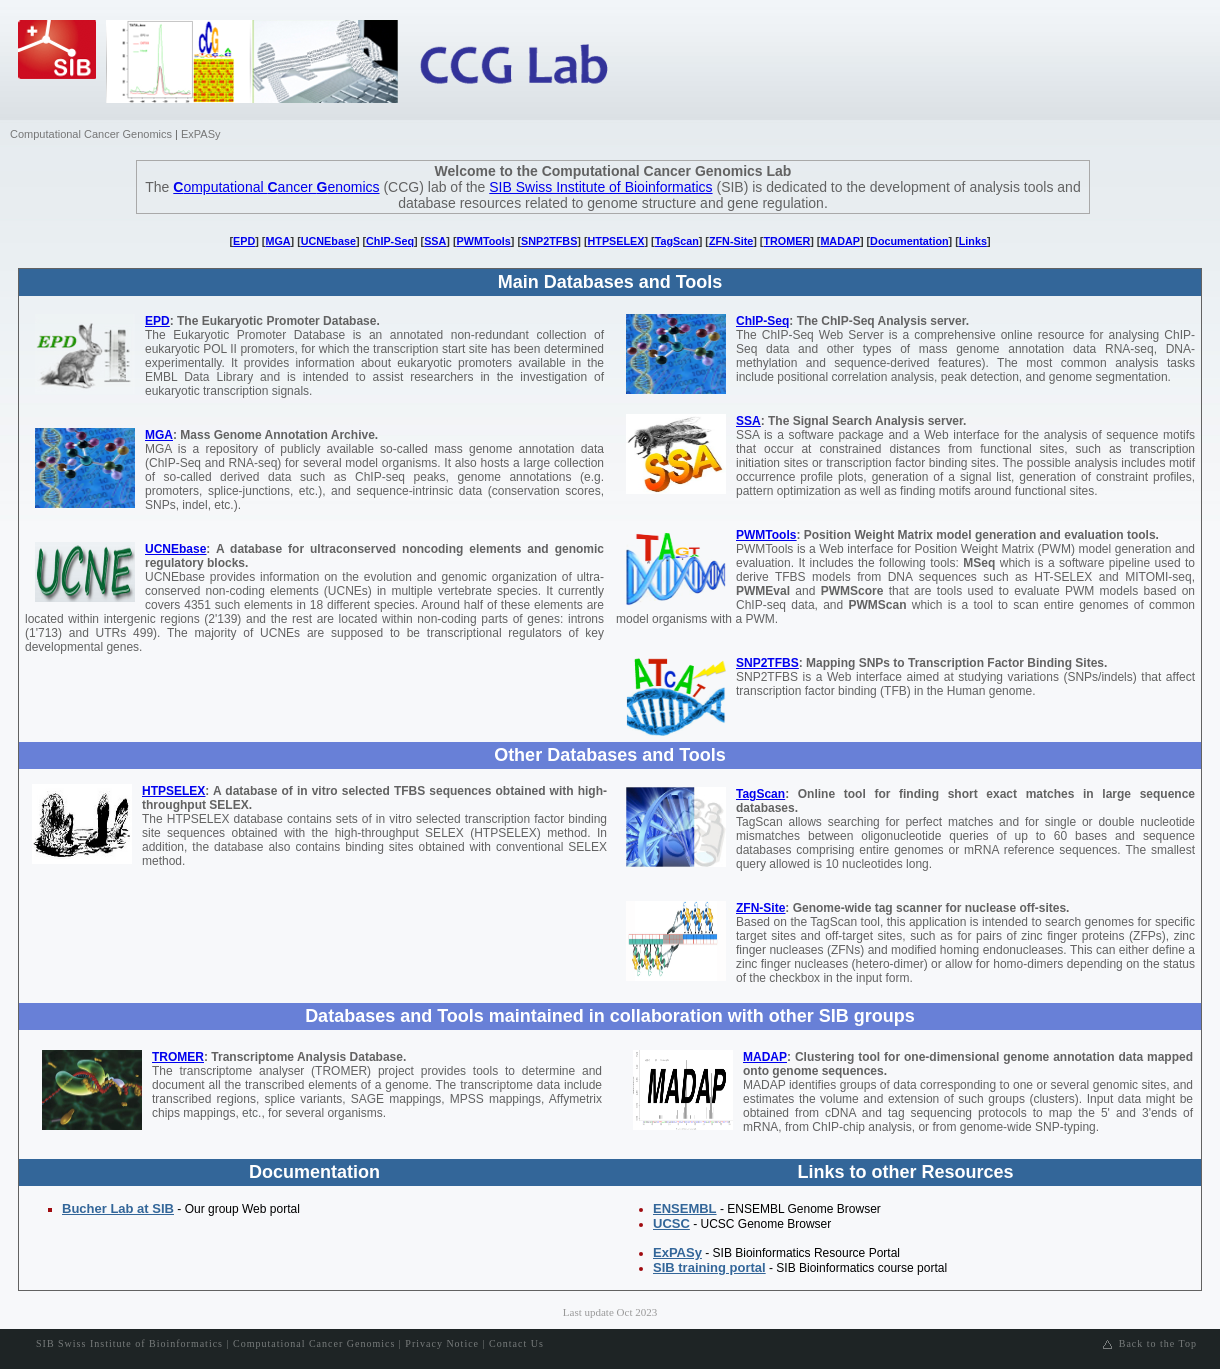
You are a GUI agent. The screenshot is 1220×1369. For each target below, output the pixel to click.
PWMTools (484, 241)
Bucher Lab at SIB (118, 1208)
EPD (244, 241)
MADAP (840, 241)
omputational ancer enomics (276, 187)
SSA (435, 241)
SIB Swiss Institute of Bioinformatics (600, 187)
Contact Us (516, 1343)
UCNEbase (328, 241)
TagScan (677, 241)
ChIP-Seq (390, 241)
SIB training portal (709, 1267)
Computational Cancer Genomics (91, 134)
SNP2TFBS (549, 241)
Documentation (909, 241)
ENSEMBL (685, 1208)
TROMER (786, 241)
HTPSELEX (616, 241)
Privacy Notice (442, 1343)
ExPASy (201, 134)
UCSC (671, 1223)
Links (973, 241)
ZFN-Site (731, 241)
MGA (277, 241)
